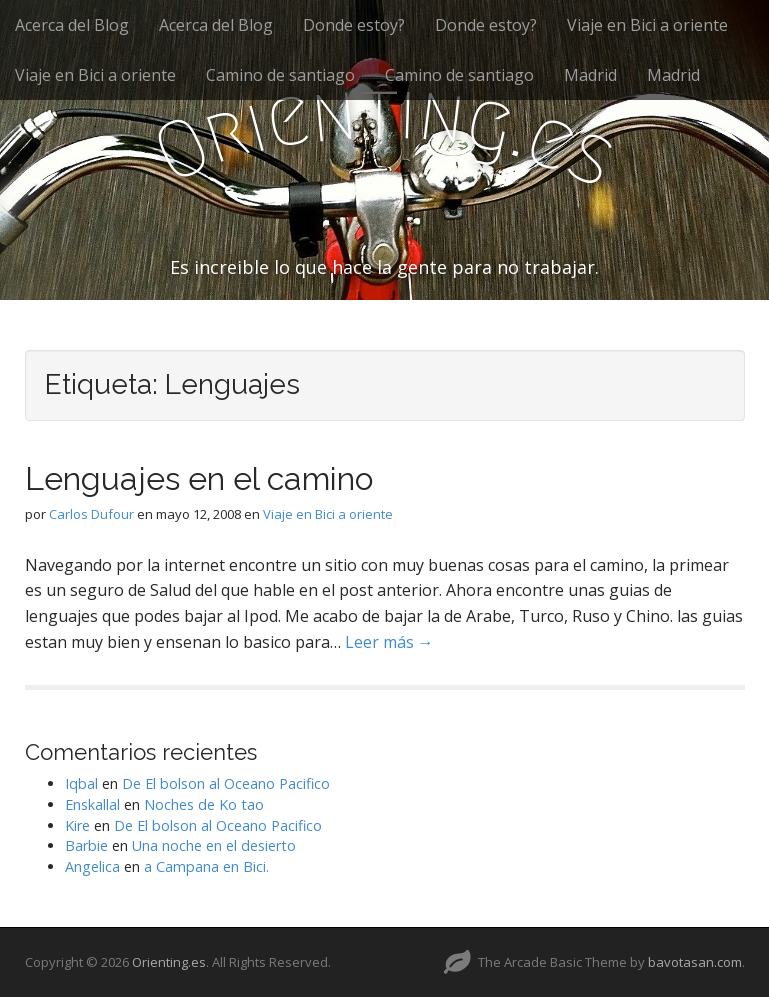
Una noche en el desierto (214, 845)
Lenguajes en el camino (199, 478)
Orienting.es (169, 962)
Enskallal (92, 804)
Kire (77, 825)
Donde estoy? (354, 25)
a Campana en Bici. (206, 866)
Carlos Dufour (91, 514)
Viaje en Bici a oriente (647, 25)
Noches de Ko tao (204, 804)
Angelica (92, 866)
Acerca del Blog (72, 25)
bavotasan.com (695, 962)
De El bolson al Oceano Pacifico (226, 783)
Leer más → (389, 642)
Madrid (590, 75)
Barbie (86, 845)
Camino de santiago (280, 75)
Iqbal (81, 783)
